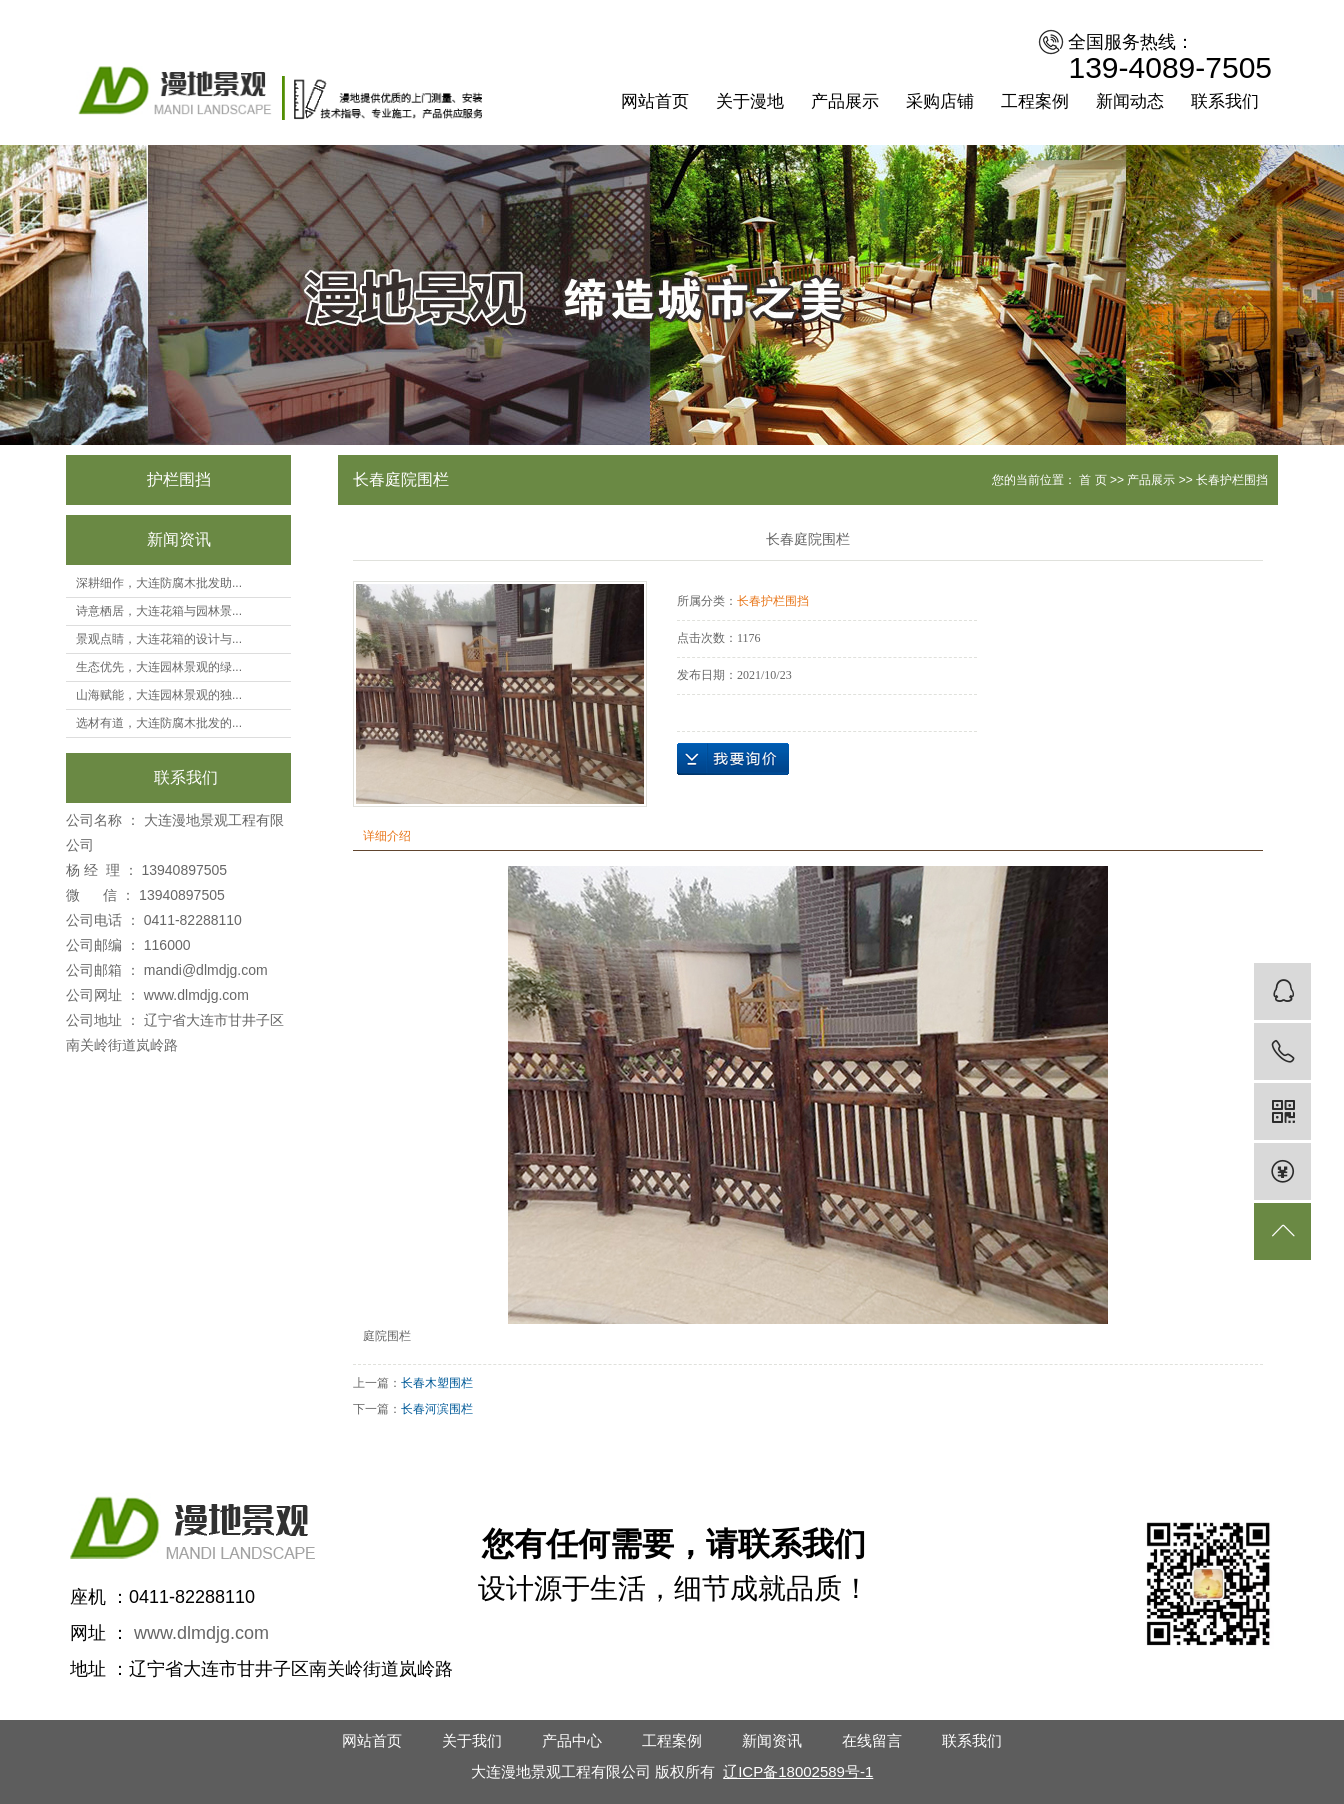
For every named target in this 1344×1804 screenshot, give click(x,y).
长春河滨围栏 (437, 1409)
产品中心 (572, 1740)
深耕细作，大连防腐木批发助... (159, 583)
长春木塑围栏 (437, 1383)
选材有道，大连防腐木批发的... (159, 723)
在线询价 (733, 759)
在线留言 (872, 1740)
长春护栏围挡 (1232, 480)
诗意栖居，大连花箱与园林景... (159, 611)
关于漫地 (750, 101)
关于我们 (472, 1740)
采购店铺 (940, 101)
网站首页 (655, 101)
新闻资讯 (772, 1740)
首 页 (1092, 480)
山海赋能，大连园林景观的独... (159, 695)
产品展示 (845, 101)
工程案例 (1035, 101)
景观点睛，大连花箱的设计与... (159, 639)
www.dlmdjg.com (196, 995)
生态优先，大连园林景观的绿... (159, 667)
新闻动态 (1130, 101)
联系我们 (1225, 101)
